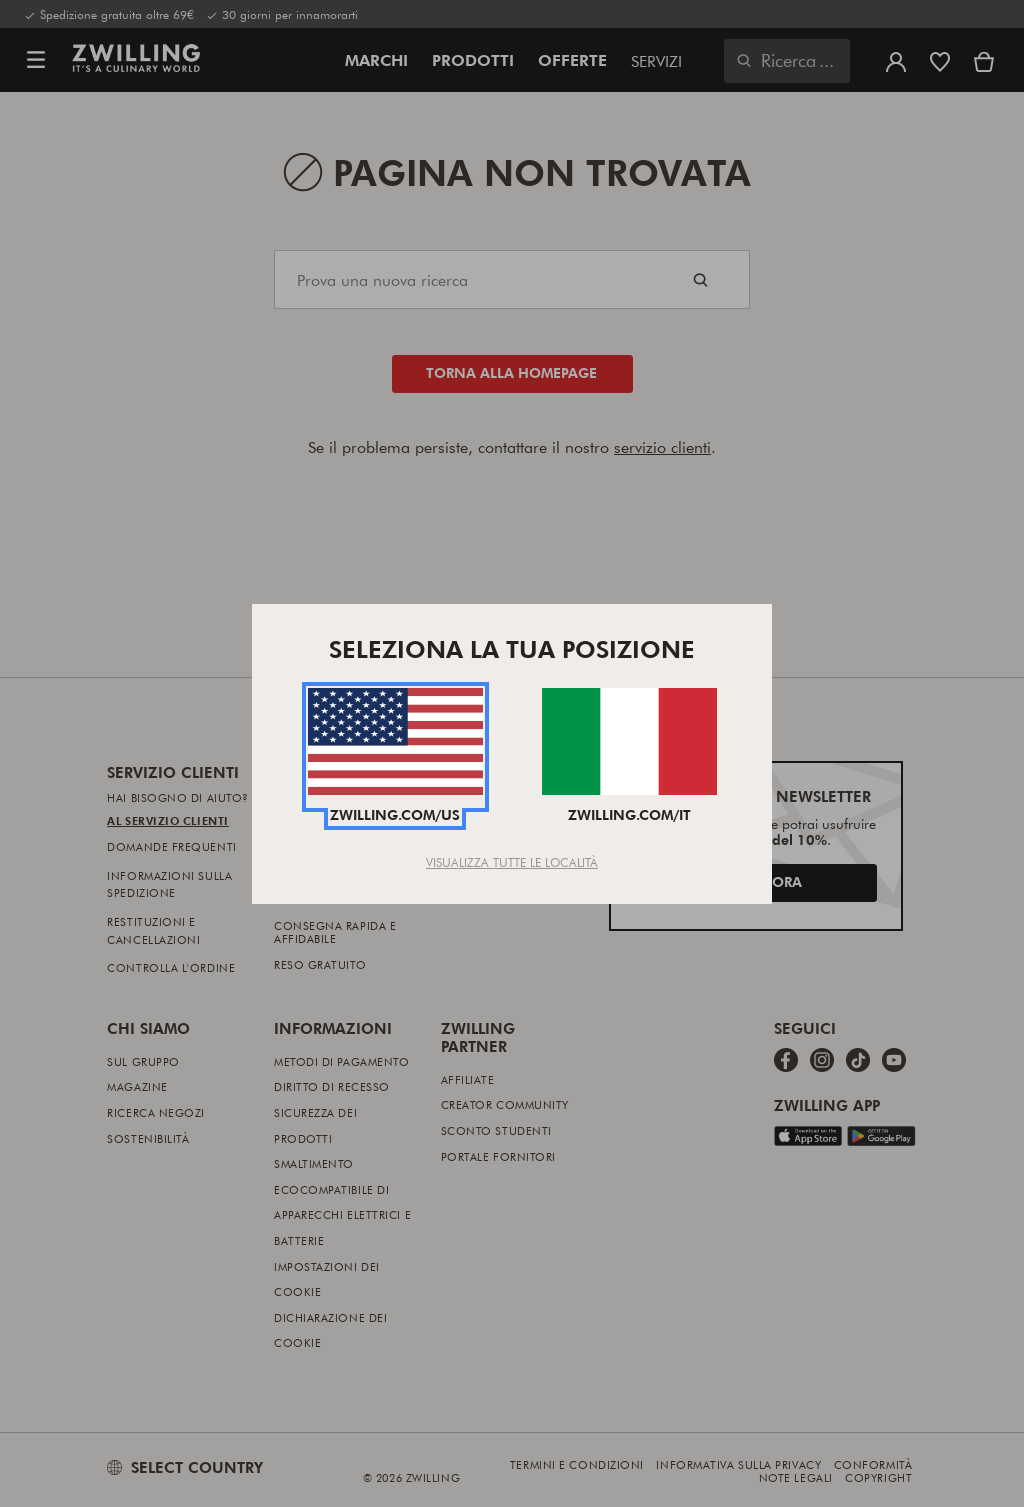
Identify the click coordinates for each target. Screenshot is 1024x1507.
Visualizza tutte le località (512, 862)
